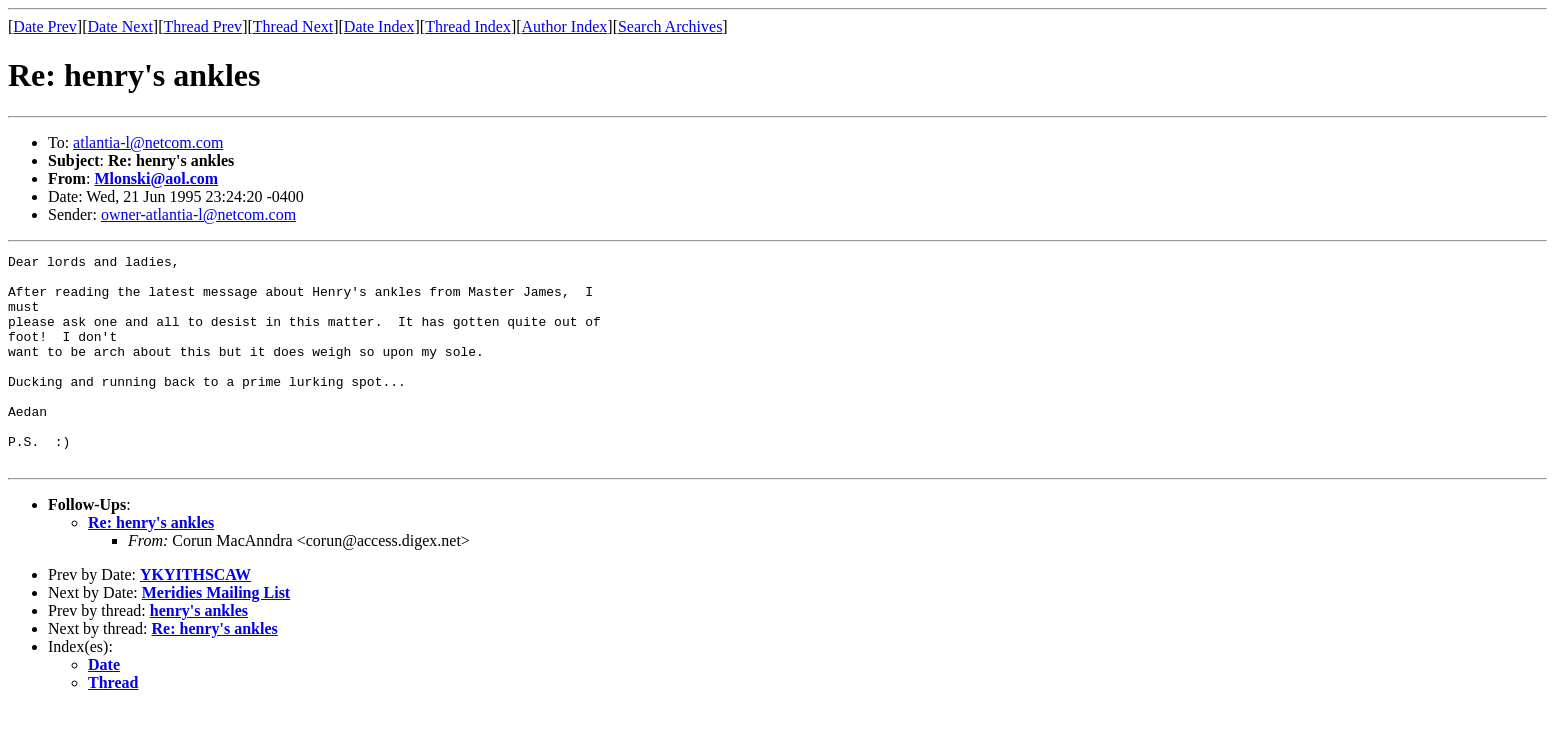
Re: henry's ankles (151, 564)
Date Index (379, 26)
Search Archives (670, 26)
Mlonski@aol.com (156, 178)
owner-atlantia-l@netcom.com (198, 214)
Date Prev (45, 26)
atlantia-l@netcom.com (148, 142)
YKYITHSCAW (195, 616)
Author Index (565, 26)
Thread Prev (202, 26)
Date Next (120, 26)
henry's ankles (199, 652)
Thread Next (293, 26)
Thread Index (468, 26)
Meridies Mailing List (216, 634)
